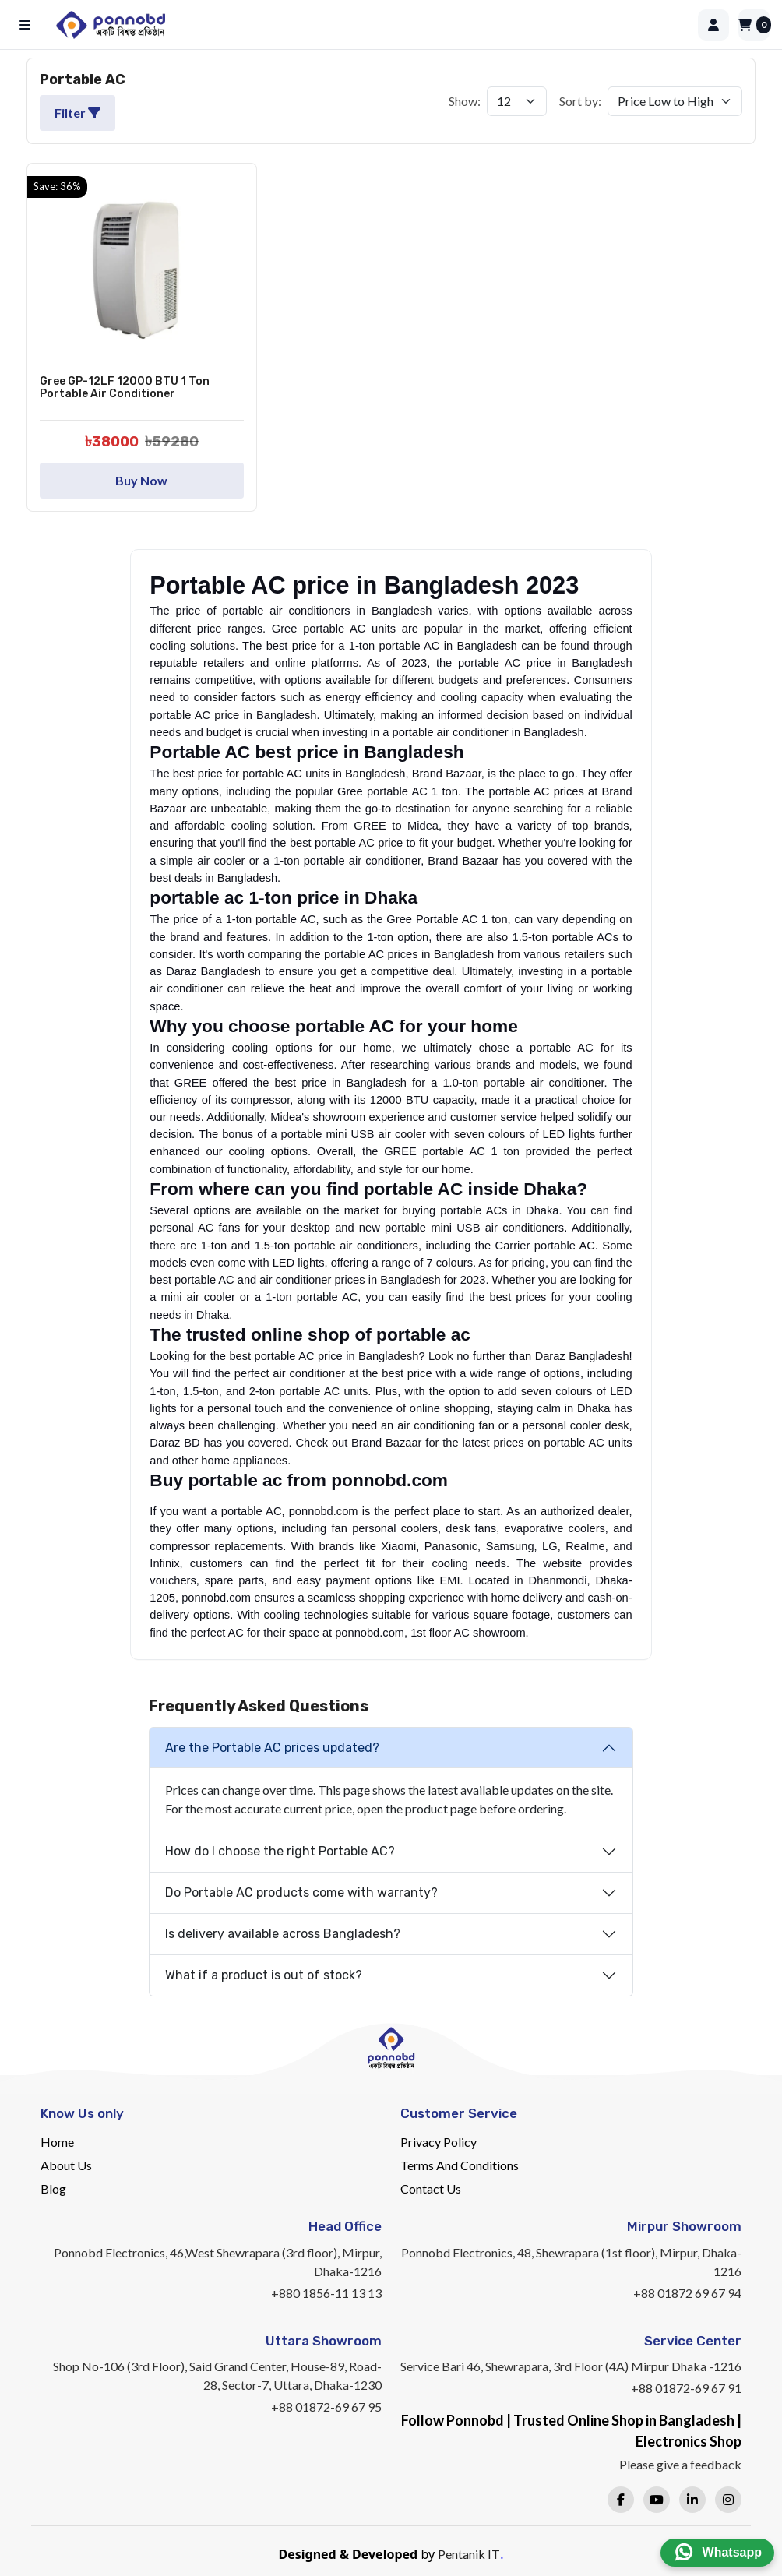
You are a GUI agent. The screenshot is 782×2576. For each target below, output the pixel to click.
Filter (77, 112)
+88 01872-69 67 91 (686, 2387)
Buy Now (141, 480)
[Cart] (754, 25)
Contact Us (430, 2188)
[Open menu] (28, 25)
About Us (66, 2165)
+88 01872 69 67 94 (687, 2292)
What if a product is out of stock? (263, 1975)
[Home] (370, 25)
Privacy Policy (438, 2141)
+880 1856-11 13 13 (326, 2292)
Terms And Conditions (459, 2165)
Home (57, 2141)
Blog (53, 2188)
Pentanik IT (469, 2553)
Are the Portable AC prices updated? (272, 1747)
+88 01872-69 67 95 (326, 2406)
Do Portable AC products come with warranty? (301, 1892)
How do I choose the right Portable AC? (280, 1851)
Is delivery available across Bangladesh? (282, 1933)
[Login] (713, 25)
